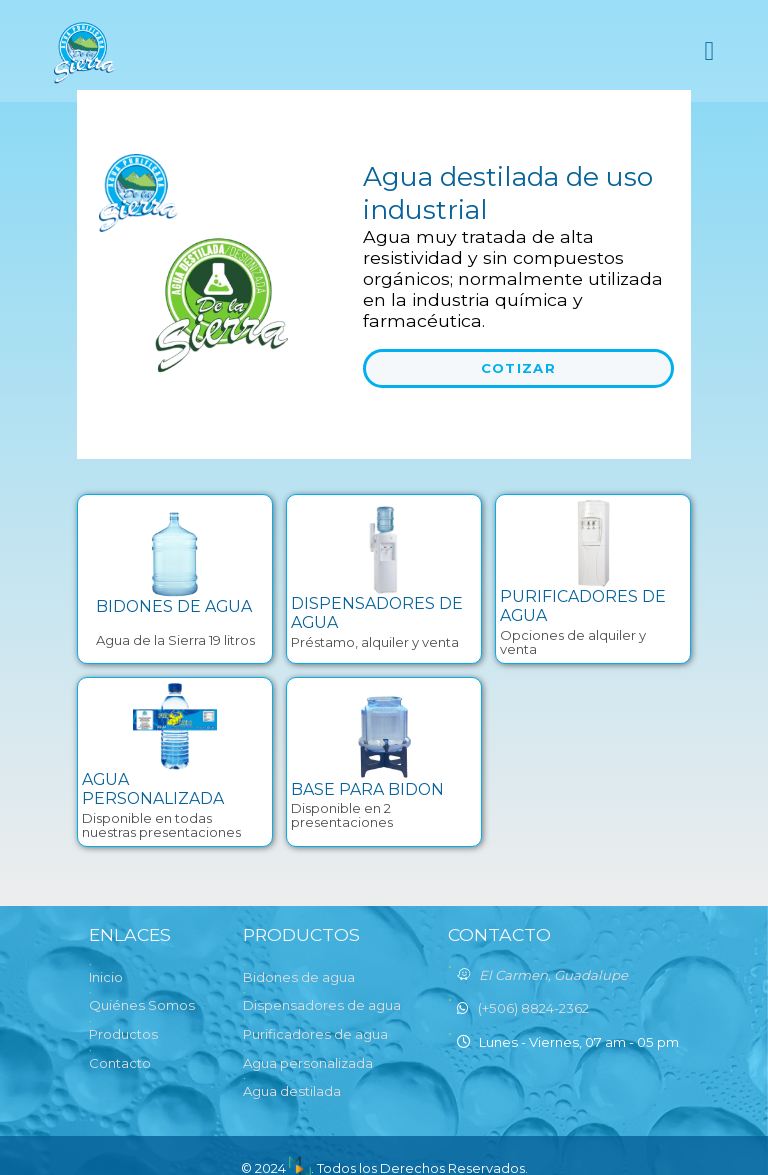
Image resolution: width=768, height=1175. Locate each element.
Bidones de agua (299, 977)
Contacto (120, 1063)
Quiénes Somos (142, 1005)
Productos (123, 1034)
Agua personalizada (308, 1063)
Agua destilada (292, 1091)
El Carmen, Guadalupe (553, 975)
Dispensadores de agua (322, 1005)
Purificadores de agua (315, 1034)
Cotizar (518, 368)
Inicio (106, 977)
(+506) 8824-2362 (533, 1008)
